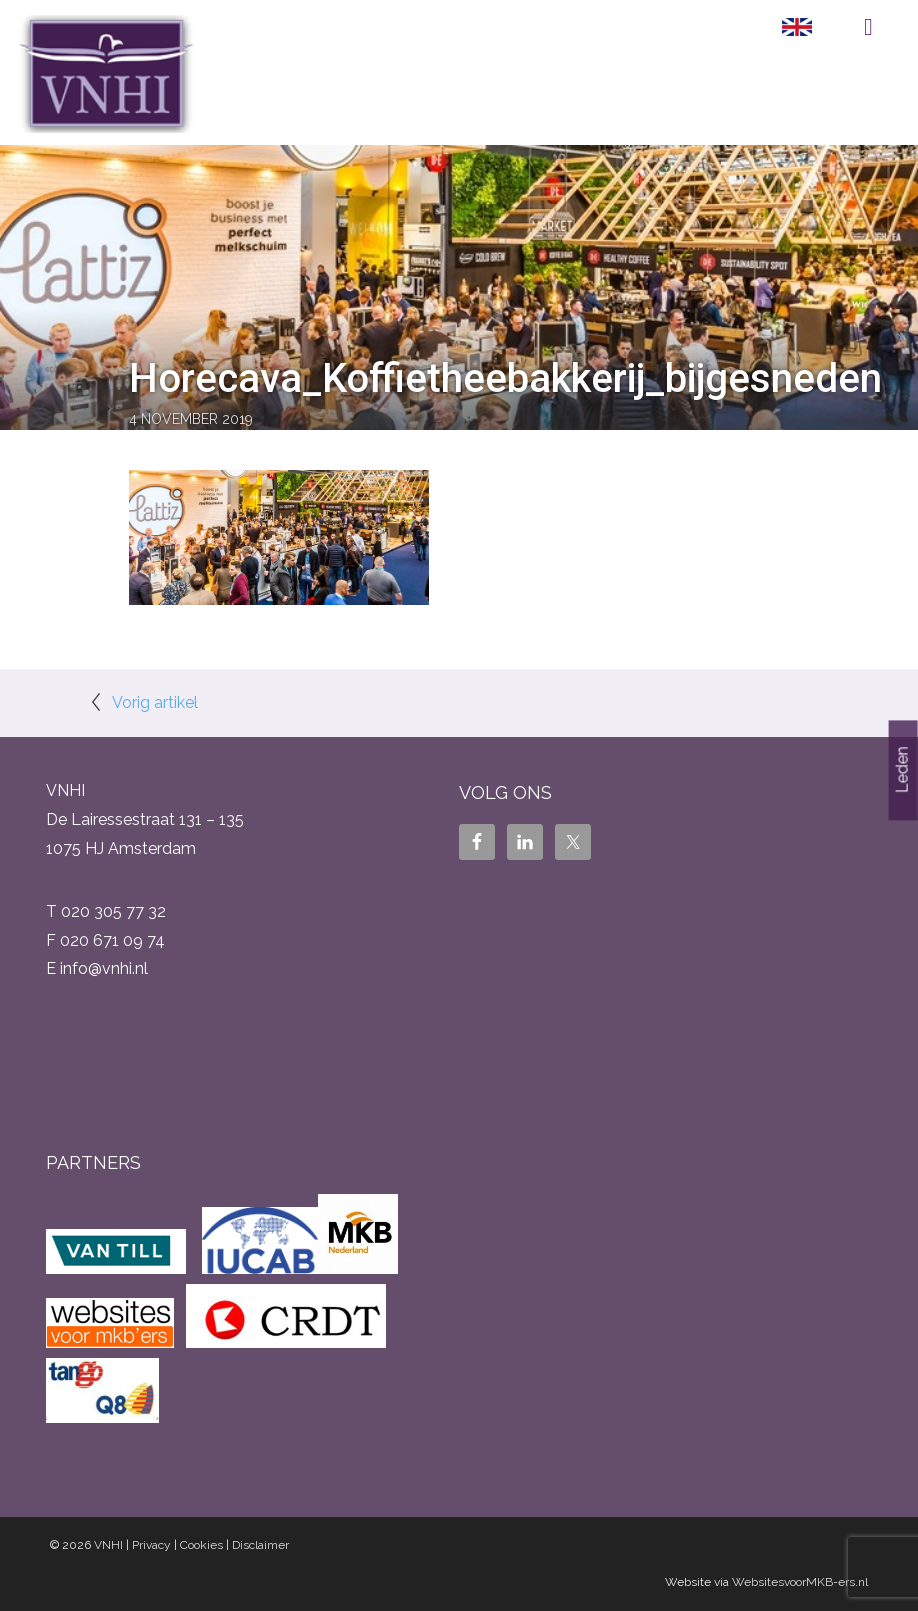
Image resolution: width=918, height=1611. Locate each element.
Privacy (151, 1545)
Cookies (201, 1545)
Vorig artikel (155, 702)
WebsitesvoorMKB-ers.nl (800, 1582)
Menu (868, 27)
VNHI (108, 1545)
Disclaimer (260, 1545)
